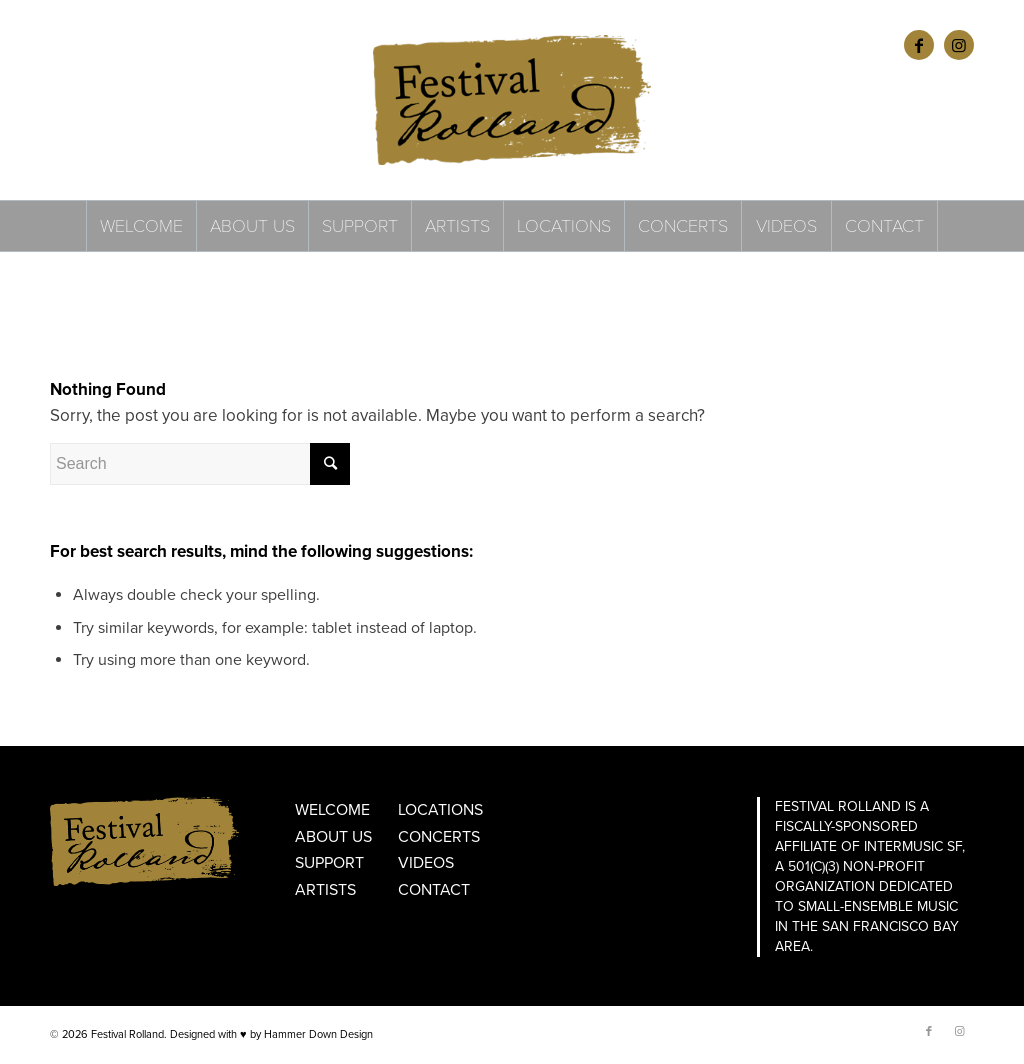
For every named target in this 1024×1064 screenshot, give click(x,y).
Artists (325, 890)
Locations (440, 810)
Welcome (332, 810)
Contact (434, 890)
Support (329, 863)
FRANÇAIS (131, 44)
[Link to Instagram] (959, 45)
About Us (333, 837)
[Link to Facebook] (919, 45)
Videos (426, 863)
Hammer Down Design (318, 1034)
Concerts (439, 837)
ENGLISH (73, 44)
